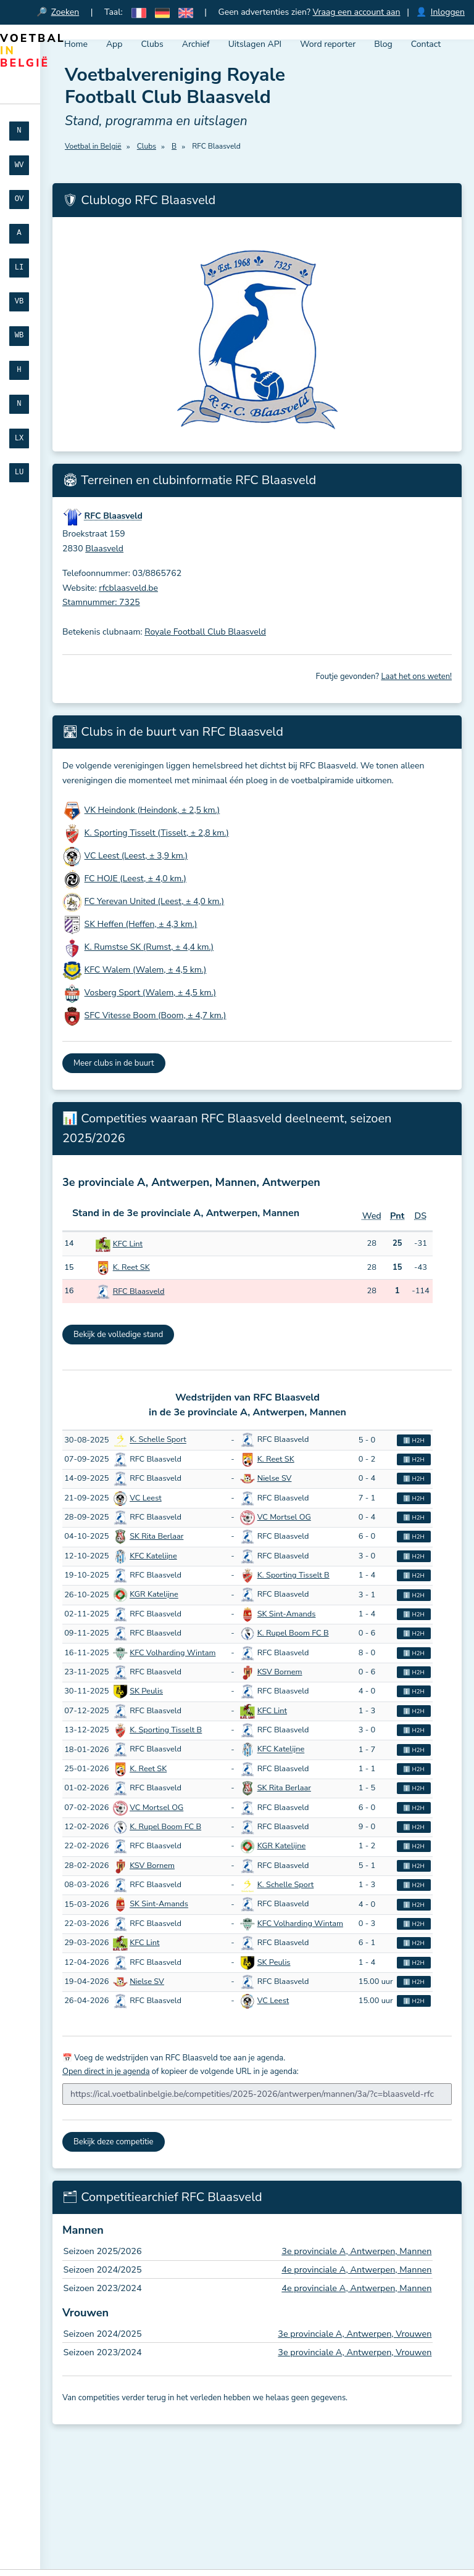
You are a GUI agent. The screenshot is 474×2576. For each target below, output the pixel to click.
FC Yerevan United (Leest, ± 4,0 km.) (155, 901)
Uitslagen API (255, 44)
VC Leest (146, 1498)
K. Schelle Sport (158, 1440)
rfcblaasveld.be (128, 588)
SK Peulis (146, 1691)
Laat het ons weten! (416, 676)
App (114, 44)
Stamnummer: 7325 (101, 602)
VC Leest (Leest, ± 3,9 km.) (136, 856)
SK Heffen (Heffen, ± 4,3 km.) (141, 924)
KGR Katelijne (154, 1594)
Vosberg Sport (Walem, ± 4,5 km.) (151, 992)
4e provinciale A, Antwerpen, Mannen (356, 2269)
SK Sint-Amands (286, 1613)
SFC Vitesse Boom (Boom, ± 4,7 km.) (156, 1015)
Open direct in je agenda (106, 2071)
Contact (426, 44)
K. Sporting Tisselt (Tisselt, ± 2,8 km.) (157, 833)
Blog (383, 44)
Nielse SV (274, 1478)
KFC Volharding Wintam (172, 1652)
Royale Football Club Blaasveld (205, 632)
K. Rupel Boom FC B (293, 1633)
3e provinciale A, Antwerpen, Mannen (356, 2251)
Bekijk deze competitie (113, 2141)
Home (76, 44)
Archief (196, 44)
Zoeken (65, 12)
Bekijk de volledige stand (118, 1334)
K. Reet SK (131, 1267)
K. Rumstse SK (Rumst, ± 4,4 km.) (149, 947)
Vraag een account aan (357, 12)
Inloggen (448, 12)
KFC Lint (128, 1243)
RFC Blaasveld (139, 1291)
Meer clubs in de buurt (113, 1063)
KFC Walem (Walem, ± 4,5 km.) (146, 970)
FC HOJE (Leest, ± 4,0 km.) (135, 878)
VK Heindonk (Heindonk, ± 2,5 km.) (152, 810)
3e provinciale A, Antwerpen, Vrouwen (354, 2333)
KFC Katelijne (153, 1556)
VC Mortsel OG (284, 1517)
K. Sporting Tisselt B (293, 1575)
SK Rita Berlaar (156, 1536)
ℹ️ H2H (414, 1440)
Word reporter (328, 44)
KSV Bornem (279, 1671)
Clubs (152, 44)
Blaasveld (104, 548)
